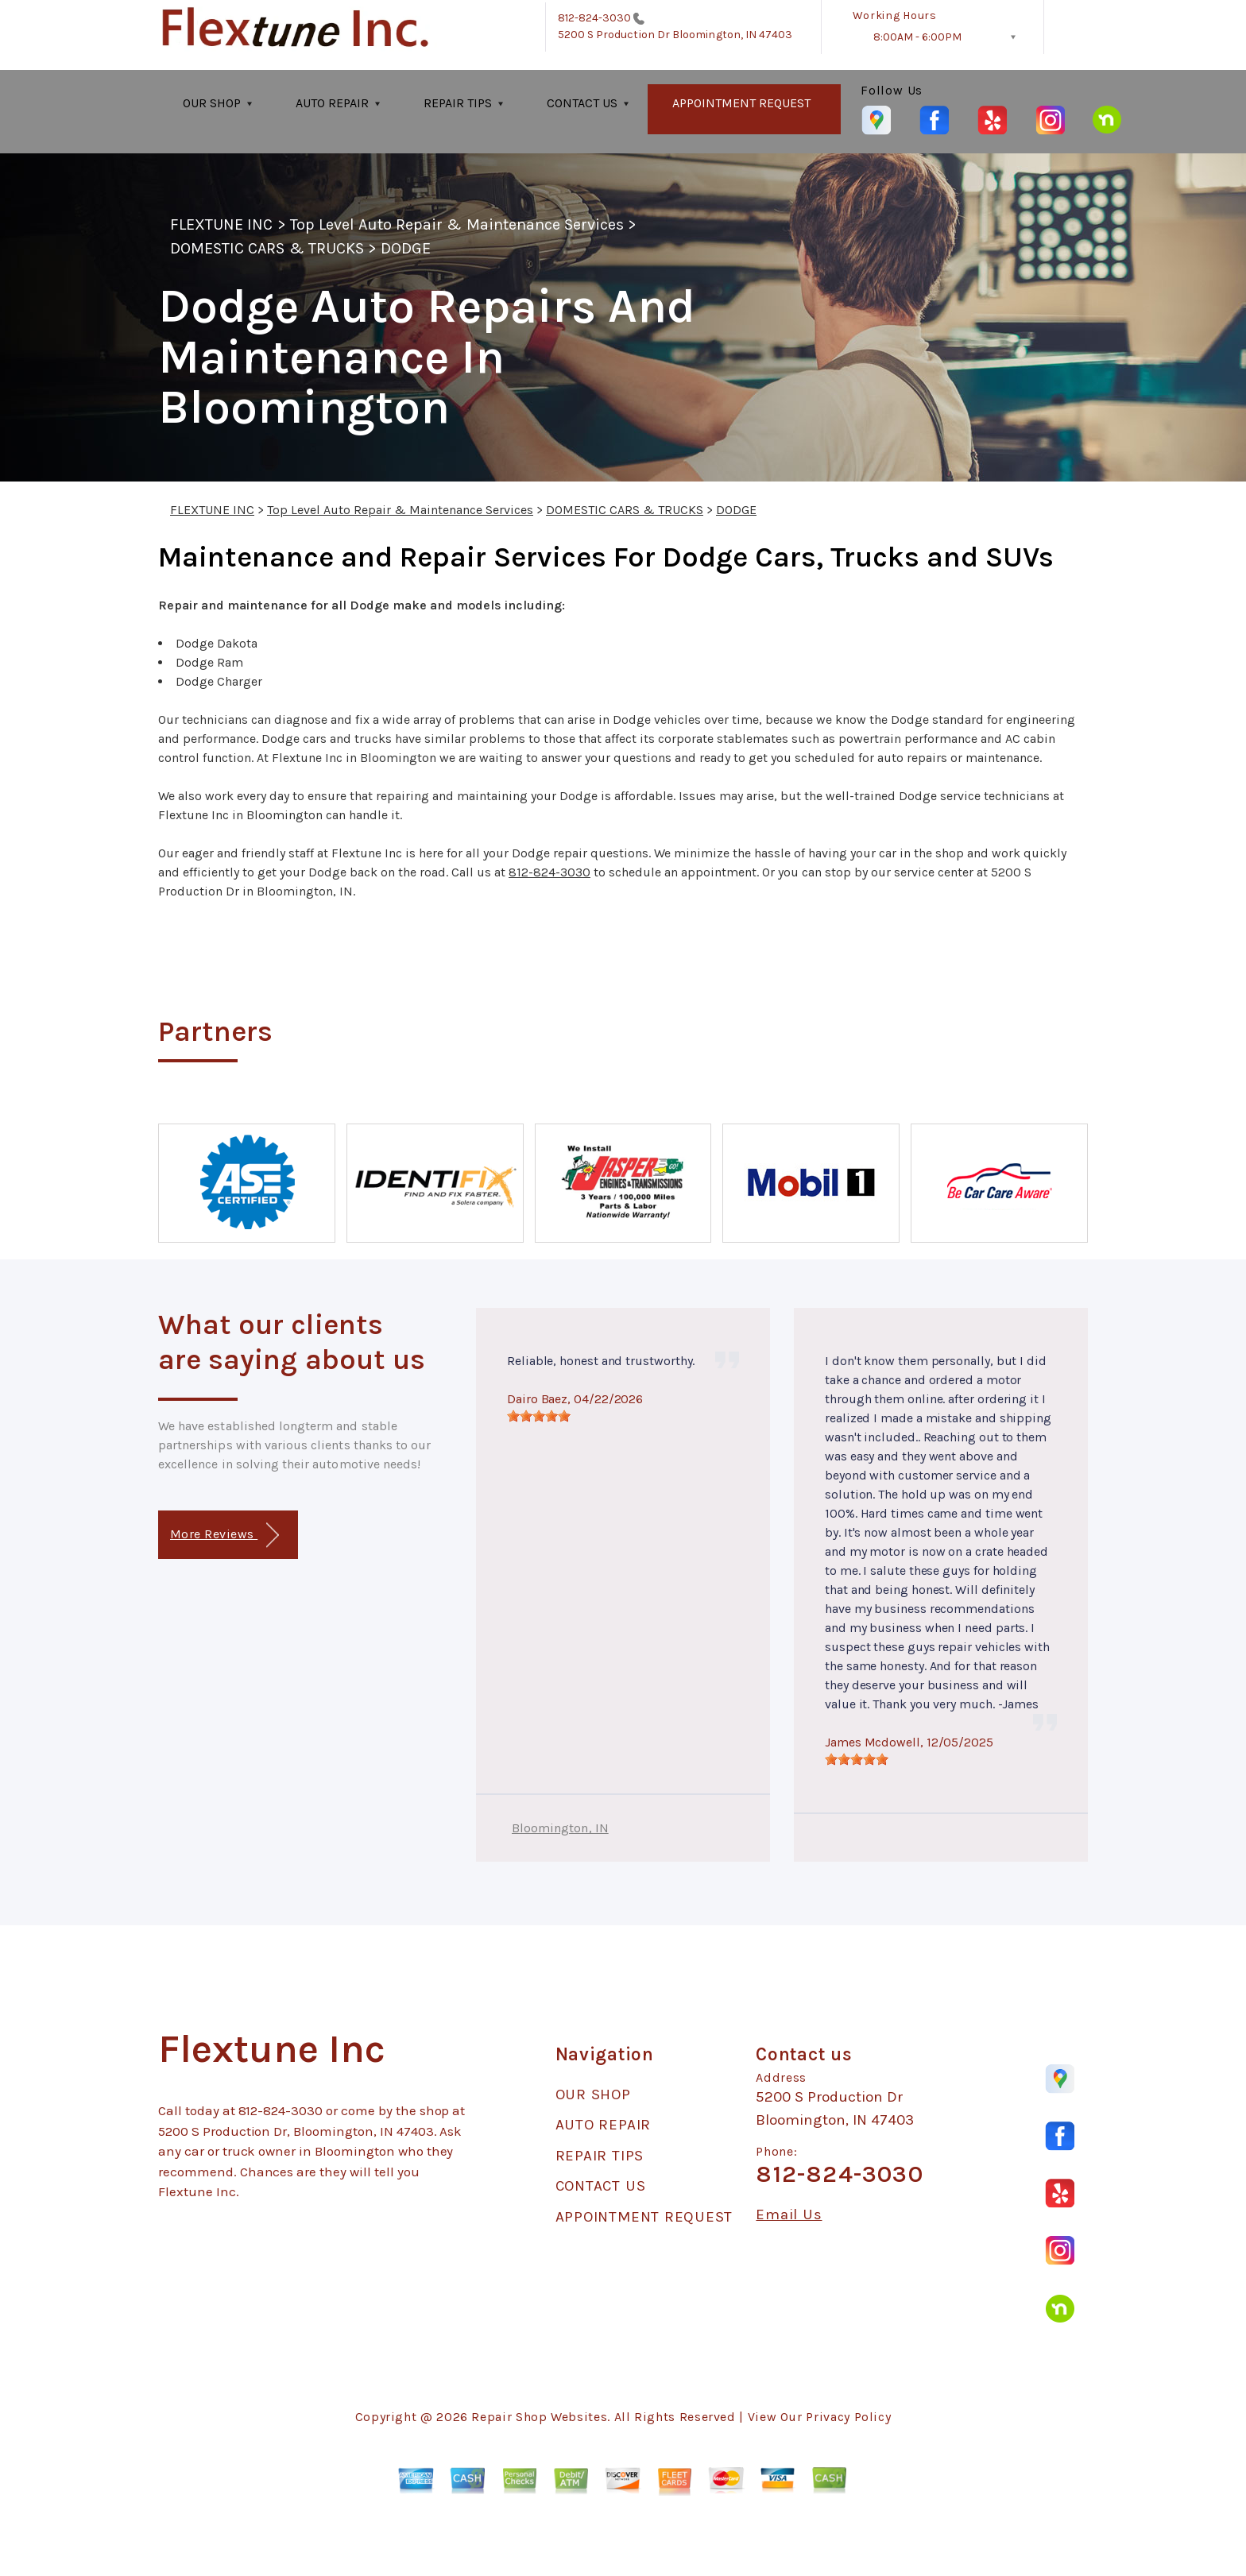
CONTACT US (582, 102)
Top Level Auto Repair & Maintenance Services (457, 224)
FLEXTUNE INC (221, 224)
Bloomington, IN (560, 1827)
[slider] (539, 1416)
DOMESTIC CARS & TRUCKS (267, 248)
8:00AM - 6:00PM (917, 37)
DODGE (406, 248)
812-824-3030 (595, 18)
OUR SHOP (212, 102)
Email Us (789, 2214)
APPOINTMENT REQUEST (741, 102)
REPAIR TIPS (458, 102)
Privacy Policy (848, 2416)
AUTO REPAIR (332, 102)
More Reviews (224, 1535)
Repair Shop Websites (539, 2416)
